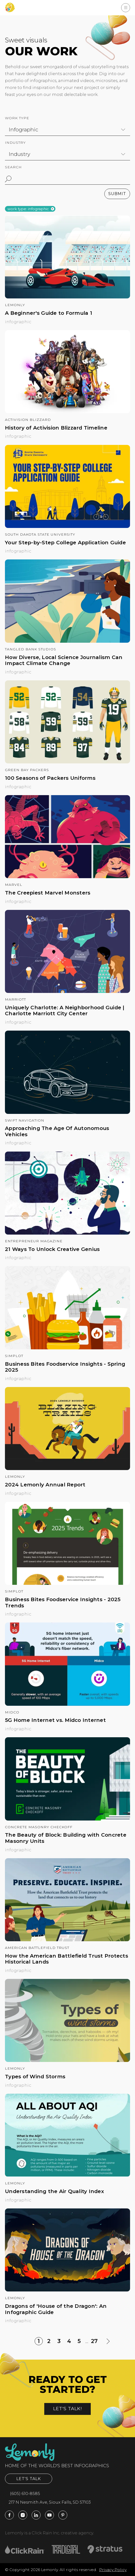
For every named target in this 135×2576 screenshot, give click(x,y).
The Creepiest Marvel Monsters (47, 893)
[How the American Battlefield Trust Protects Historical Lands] (67, 1939)
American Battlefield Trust (37, 1947)
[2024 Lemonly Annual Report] (67, 1468)
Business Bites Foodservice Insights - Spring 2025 (65, 1367)
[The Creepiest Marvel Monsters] (67, 876)
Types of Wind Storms (35, 2077)
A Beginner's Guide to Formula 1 (48, 313)
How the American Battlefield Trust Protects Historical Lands (66, 1959)
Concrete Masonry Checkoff (38, 1827)
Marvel (13, 884)
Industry (15, 142)
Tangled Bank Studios (30, 649)
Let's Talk (28, 2478)
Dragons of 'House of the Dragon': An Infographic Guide (56, 2309)
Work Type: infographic (28, 209)
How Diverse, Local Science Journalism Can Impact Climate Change (63, 660)
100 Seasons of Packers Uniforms (50, 778)
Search (13, 167)
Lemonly (15, 305)
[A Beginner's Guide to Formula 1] (67, 296)
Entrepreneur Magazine (34, 1241)
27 (94, 2341)
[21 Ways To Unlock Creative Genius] (67, 1233)
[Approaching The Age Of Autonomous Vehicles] (67, 1112)
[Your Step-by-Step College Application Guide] (67, 526)
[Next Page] (107, 2341)
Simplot (14, 1356)
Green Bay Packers (27, 770)
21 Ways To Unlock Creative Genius (52, 1249)
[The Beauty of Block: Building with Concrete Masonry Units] (67, 1819)
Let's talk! (67, 2408)
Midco (12, 1712)
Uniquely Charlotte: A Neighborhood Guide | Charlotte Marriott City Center (65, 1011)
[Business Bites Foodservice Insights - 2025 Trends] (67, 1583)
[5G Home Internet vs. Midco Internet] (67, 1704)
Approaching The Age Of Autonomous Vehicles (57, 1131)
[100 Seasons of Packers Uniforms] (67, 761)
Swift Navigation (24, 1120)
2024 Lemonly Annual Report (45, 1485)
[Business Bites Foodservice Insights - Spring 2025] (67, 1347)
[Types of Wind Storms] (67, 2060)
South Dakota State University (40, 534)
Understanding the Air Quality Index (54, 2191)
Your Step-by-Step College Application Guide (65, 543)
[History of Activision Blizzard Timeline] (67, 411)
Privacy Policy (113, 2569)
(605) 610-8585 (22, 2493)
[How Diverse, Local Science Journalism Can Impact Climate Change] (67, 641)
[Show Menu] (125, 7)
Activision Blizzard (28, 419)
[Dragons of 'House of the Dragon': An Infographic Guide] (67, 2289)
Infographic (18, 321)
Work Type (17, 118)
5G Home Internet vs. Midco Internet (55, 1720)
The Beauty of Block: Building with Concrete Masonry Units (65, 1838)
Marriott (15, 999)
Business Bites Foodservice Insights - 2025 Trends (63, 1602)
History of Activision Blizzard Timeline (56, 428)
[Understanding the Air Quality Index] (67, 2175)
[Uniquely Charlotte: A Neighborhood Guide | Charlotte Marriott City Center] (67, 991)
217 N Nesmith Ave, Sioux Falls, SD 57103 (48, 2502)
